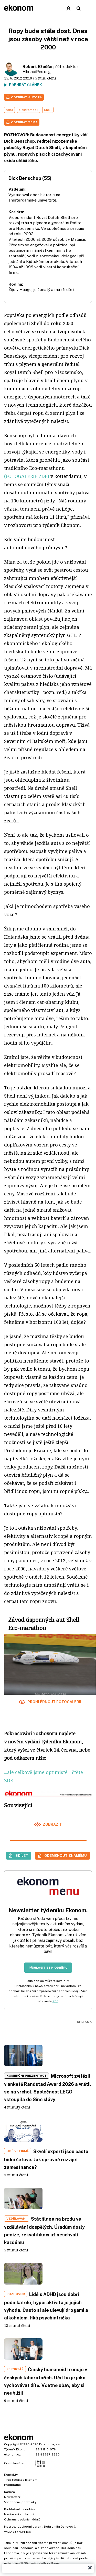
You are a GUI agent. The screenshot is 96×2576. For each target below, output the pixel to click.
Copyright (11, 2444)
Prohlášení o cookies (19, 2509)
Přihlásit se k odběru (48, 1967)
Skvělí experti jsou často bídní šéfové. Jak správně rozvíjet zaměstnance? (46, 2159)
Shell (48, 110)
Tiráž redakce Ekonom (20, 2479)
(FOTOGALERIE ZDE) (26, 476)
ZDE (55, 2001)
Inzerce (9, 2526)
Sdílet (21, 1855)
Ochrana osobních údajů (22, 2519)
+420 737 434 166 (17, 2531)
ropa (9, 110)
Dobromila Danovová (59, 2526)
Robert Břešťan (38, 66)
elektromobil (28, 110)
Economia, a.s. (50, 2444)
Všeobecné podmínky (20, 2502)
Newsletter (12, 2497)
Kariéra (9, 2492)
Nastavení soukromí (19, 2514)
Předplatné (12, 2485)
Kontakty (11, 2474)
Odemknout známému (65, 1855)
